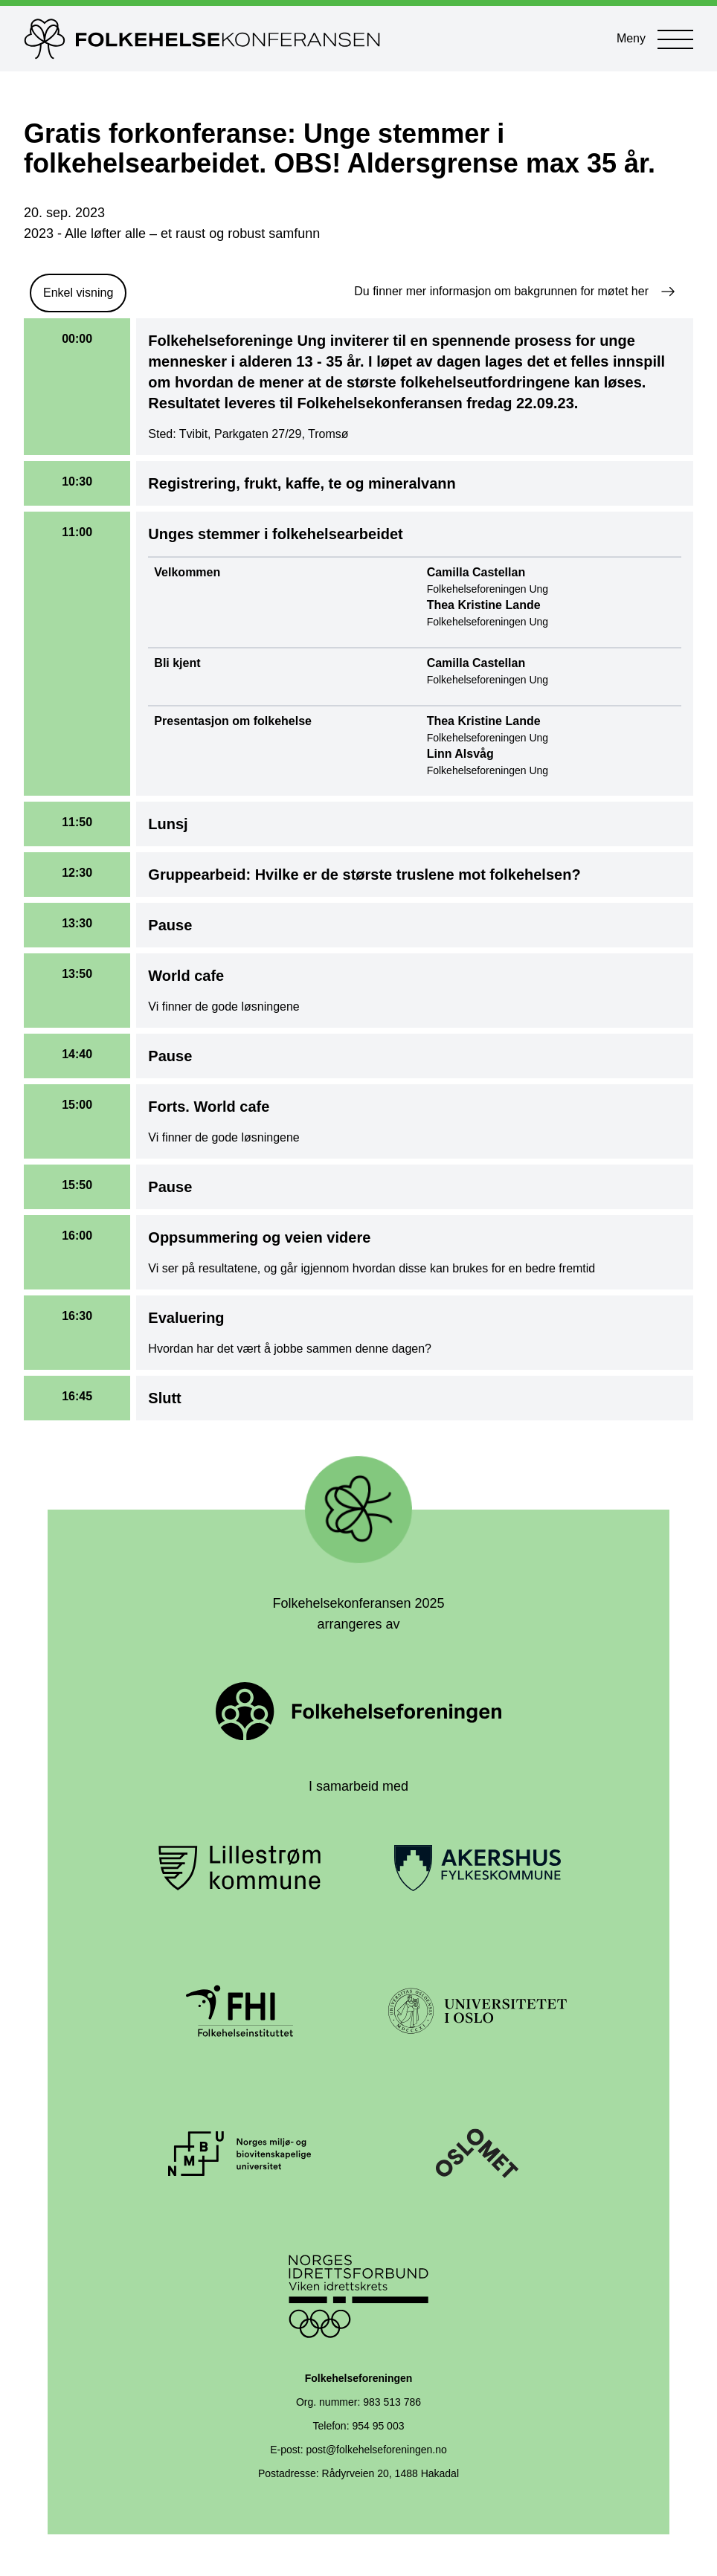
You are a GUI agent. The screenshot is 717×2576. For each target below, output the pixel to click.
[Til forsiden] (305, 38)
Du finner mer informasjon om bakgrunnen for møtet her (514, 291)
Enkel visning (78, 292)
